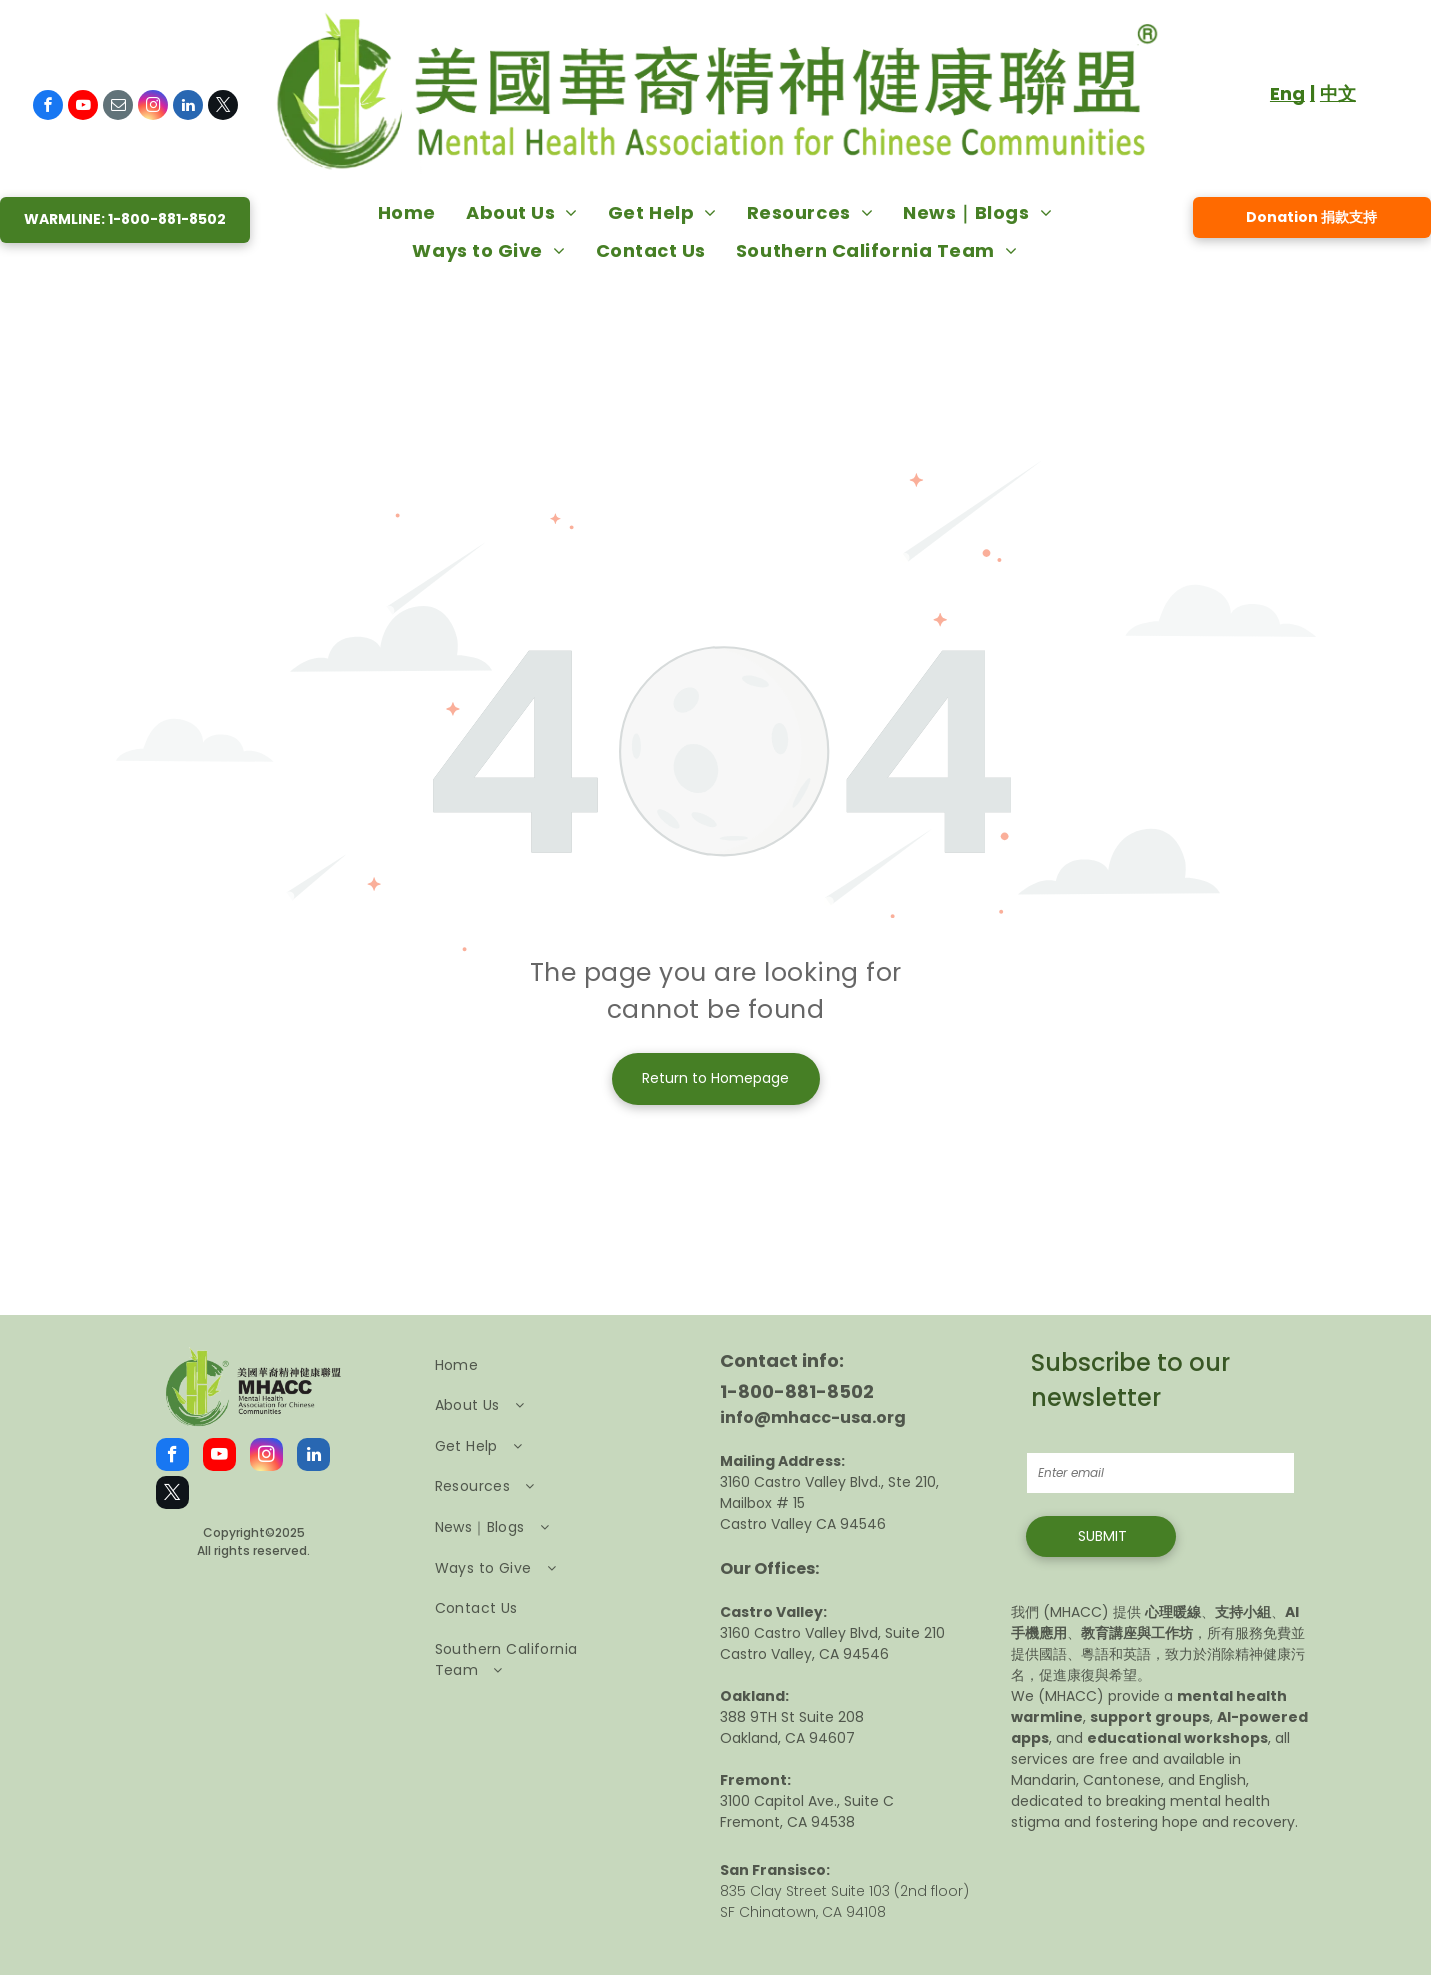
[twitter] (223, 107)
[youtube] (83, 107)
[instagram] (153, 107)
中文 (1338, 93)
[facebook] (48, 107)
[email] (118, 107)
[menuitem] (407, 212)
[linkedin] (188, 107)
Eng (1287, 93)
